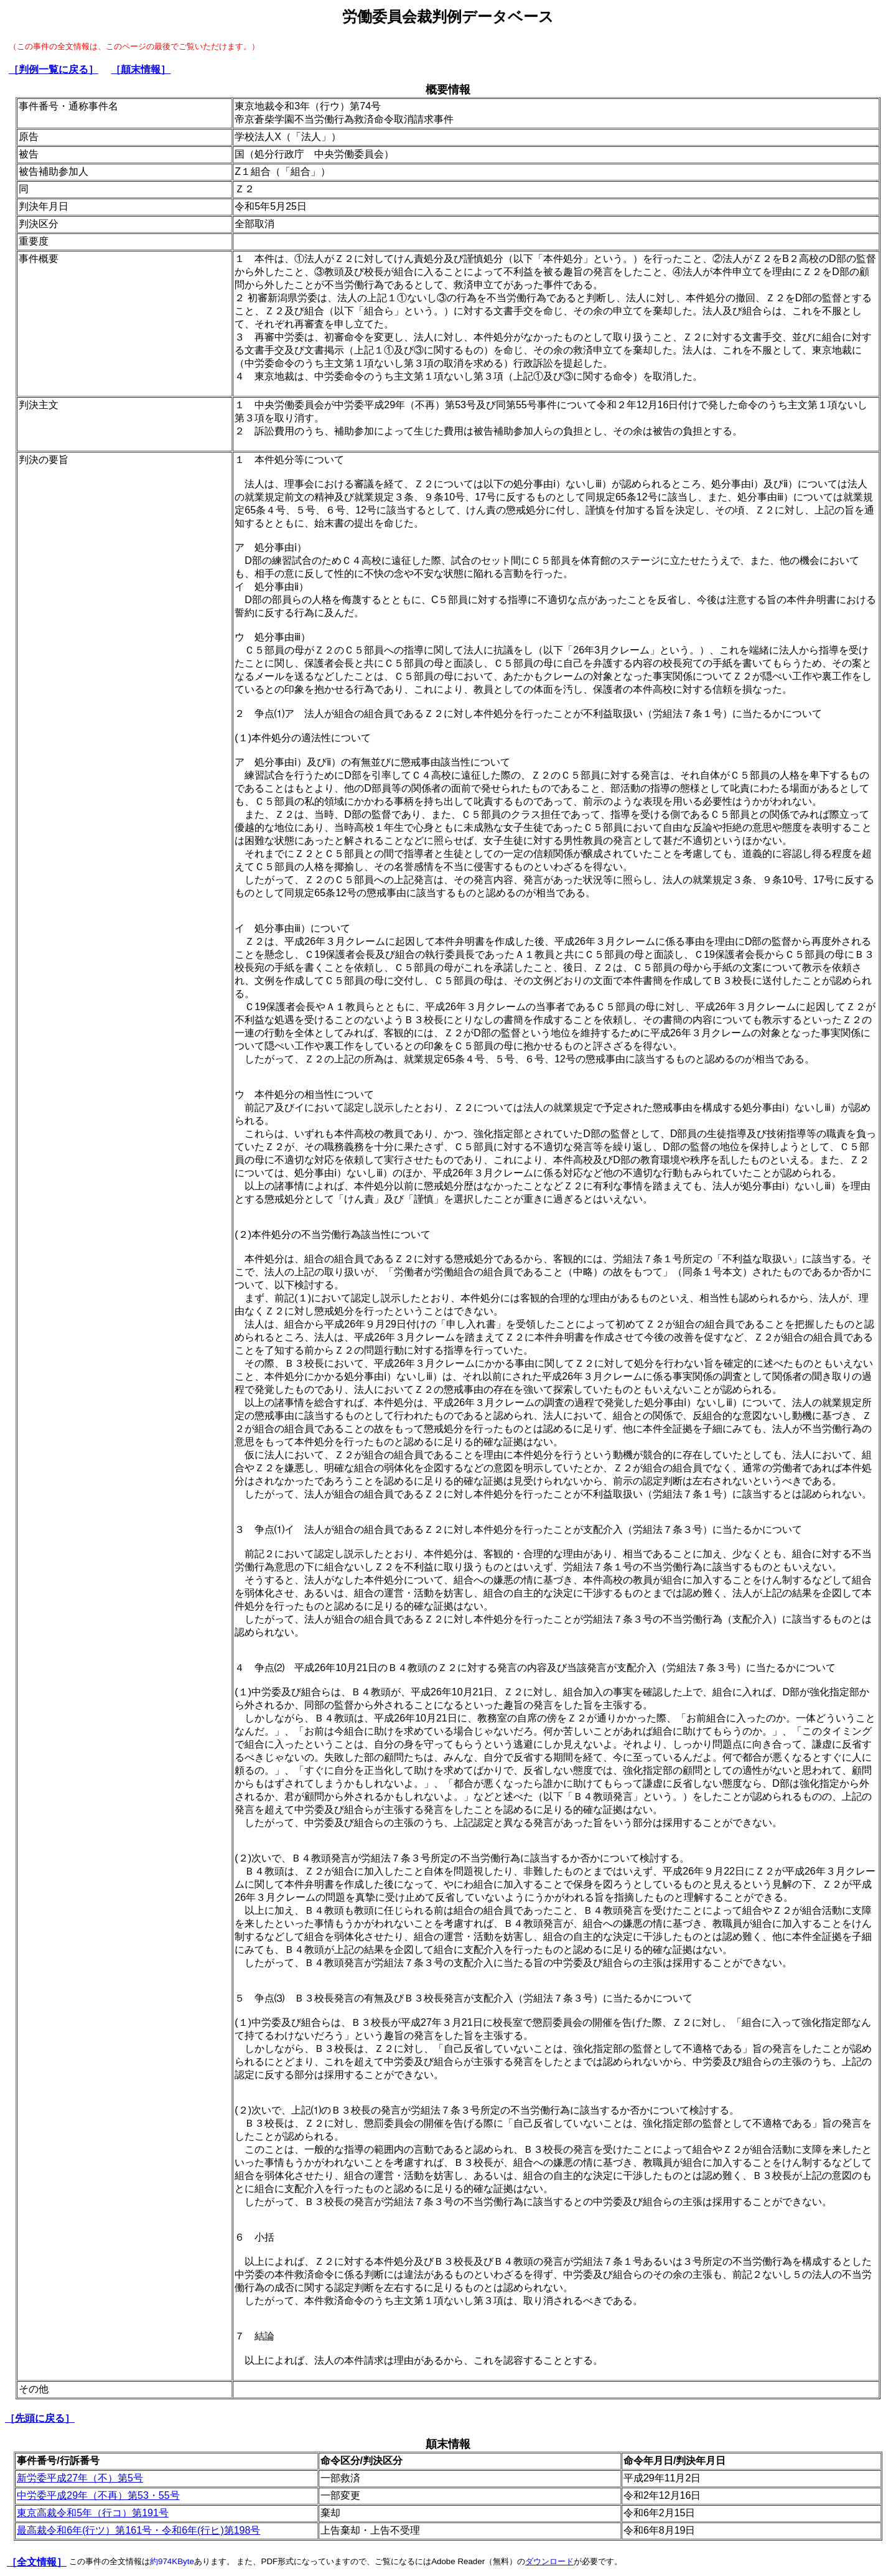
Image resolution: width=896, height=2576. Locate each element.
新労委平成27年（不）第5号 (80, 2478)
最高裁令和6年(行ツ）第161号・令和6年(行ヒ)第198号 (138, 2530)
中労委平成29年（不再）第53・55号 (98, 2495)
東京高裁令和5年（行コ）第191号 (93, 2513)
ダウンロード (549, 2561)
